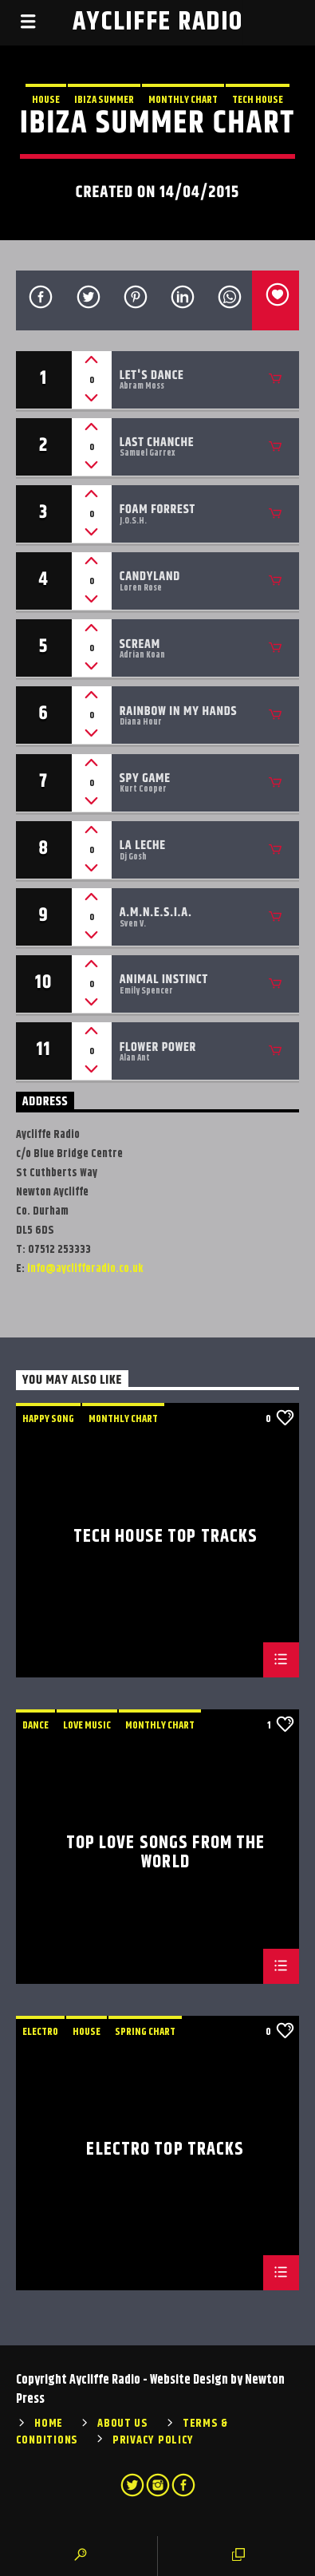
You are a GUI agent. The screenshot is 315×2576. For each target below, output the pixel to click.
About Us (122, 2423)
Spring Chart (145, 2032)
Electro (40, 2032)
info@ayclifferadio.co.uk (85, 1269)
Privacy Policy (153, 2440)
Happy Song (48, 1419)
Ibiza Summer (104, 100)
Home (48, 2423)
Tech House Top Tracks (165, 1539)
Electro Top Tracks (165, 2151)
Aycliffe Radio (158, 22)
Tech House (257, 100)
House (46, 100)
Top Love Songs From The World (166, 1852)
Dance (35, 1725)
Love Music (87, 1725)
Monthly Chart (183, 100)
